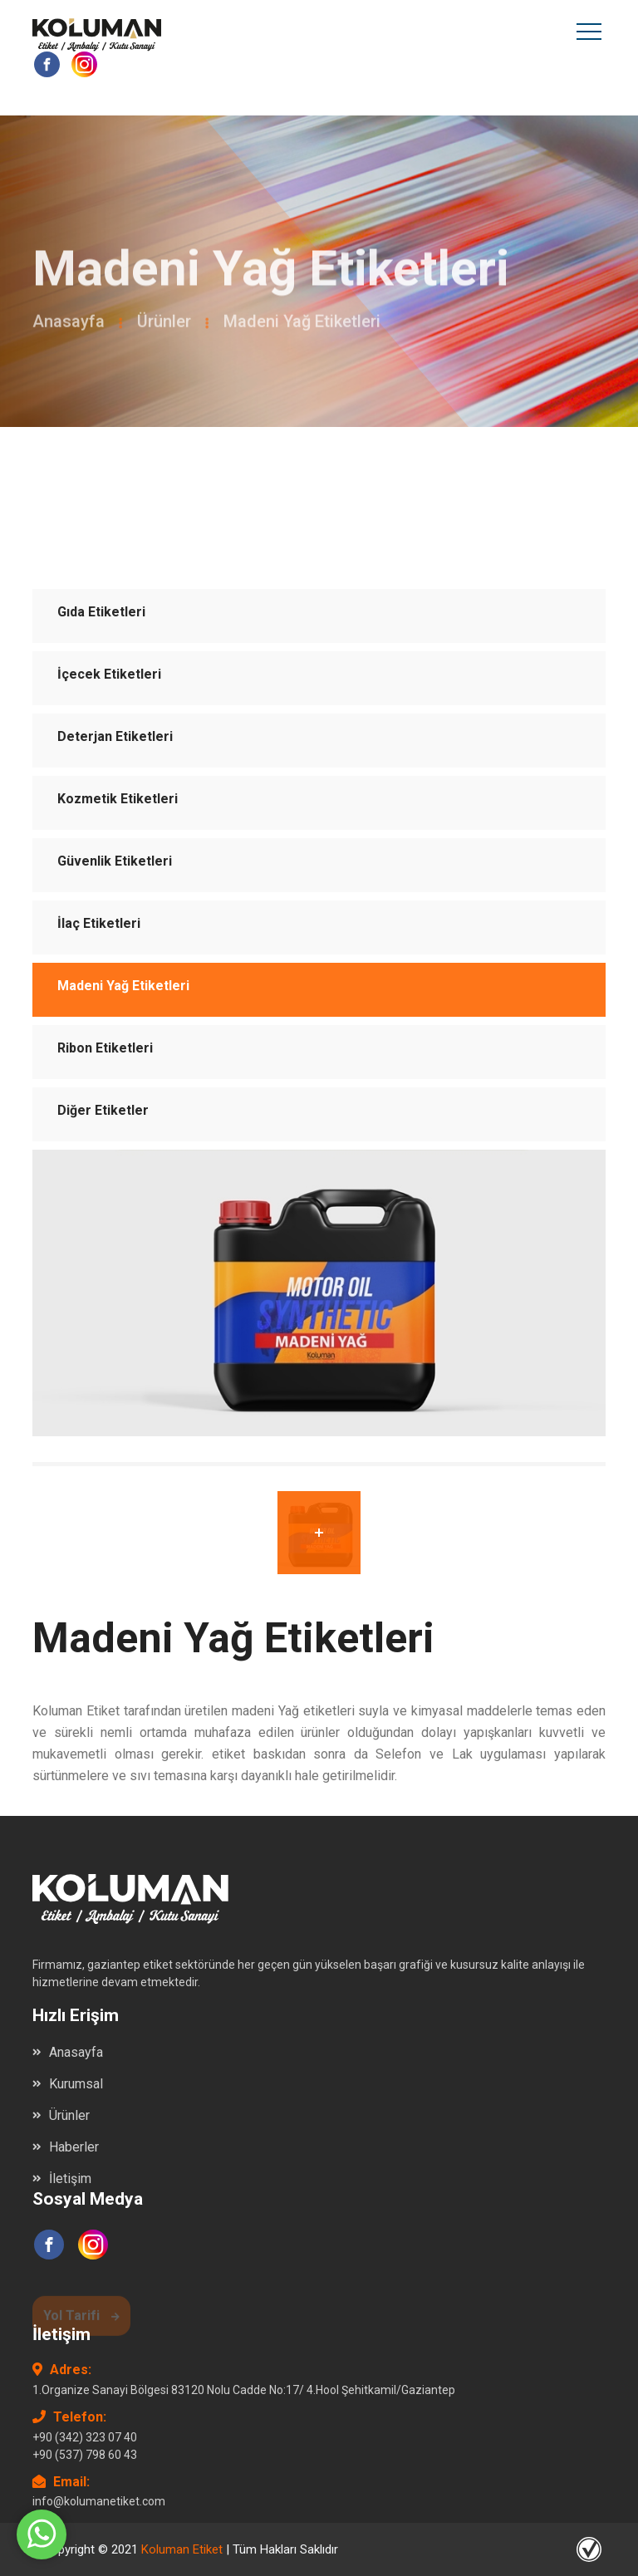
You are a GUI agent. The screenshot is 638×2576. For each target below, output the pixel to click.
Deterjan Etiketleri (115, 736)
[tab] (319, 1532)
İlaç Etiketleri (98, 923)
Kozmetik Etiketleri (117, 799)
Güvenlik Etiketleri (114, 861)
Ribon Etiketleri (105, 1048)
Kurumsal (76, 2084)
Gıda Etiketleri (101, 612)
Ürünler (164, 325)
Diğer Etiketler (103, 1110)
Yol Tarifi (81, 2319)
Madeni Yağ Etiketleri (123, 986)
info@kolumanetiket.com (98, 2501)
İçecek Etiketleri (109, 674)
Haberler (74, 2147)
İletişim (70, 2178)
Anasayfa (68, 325)
